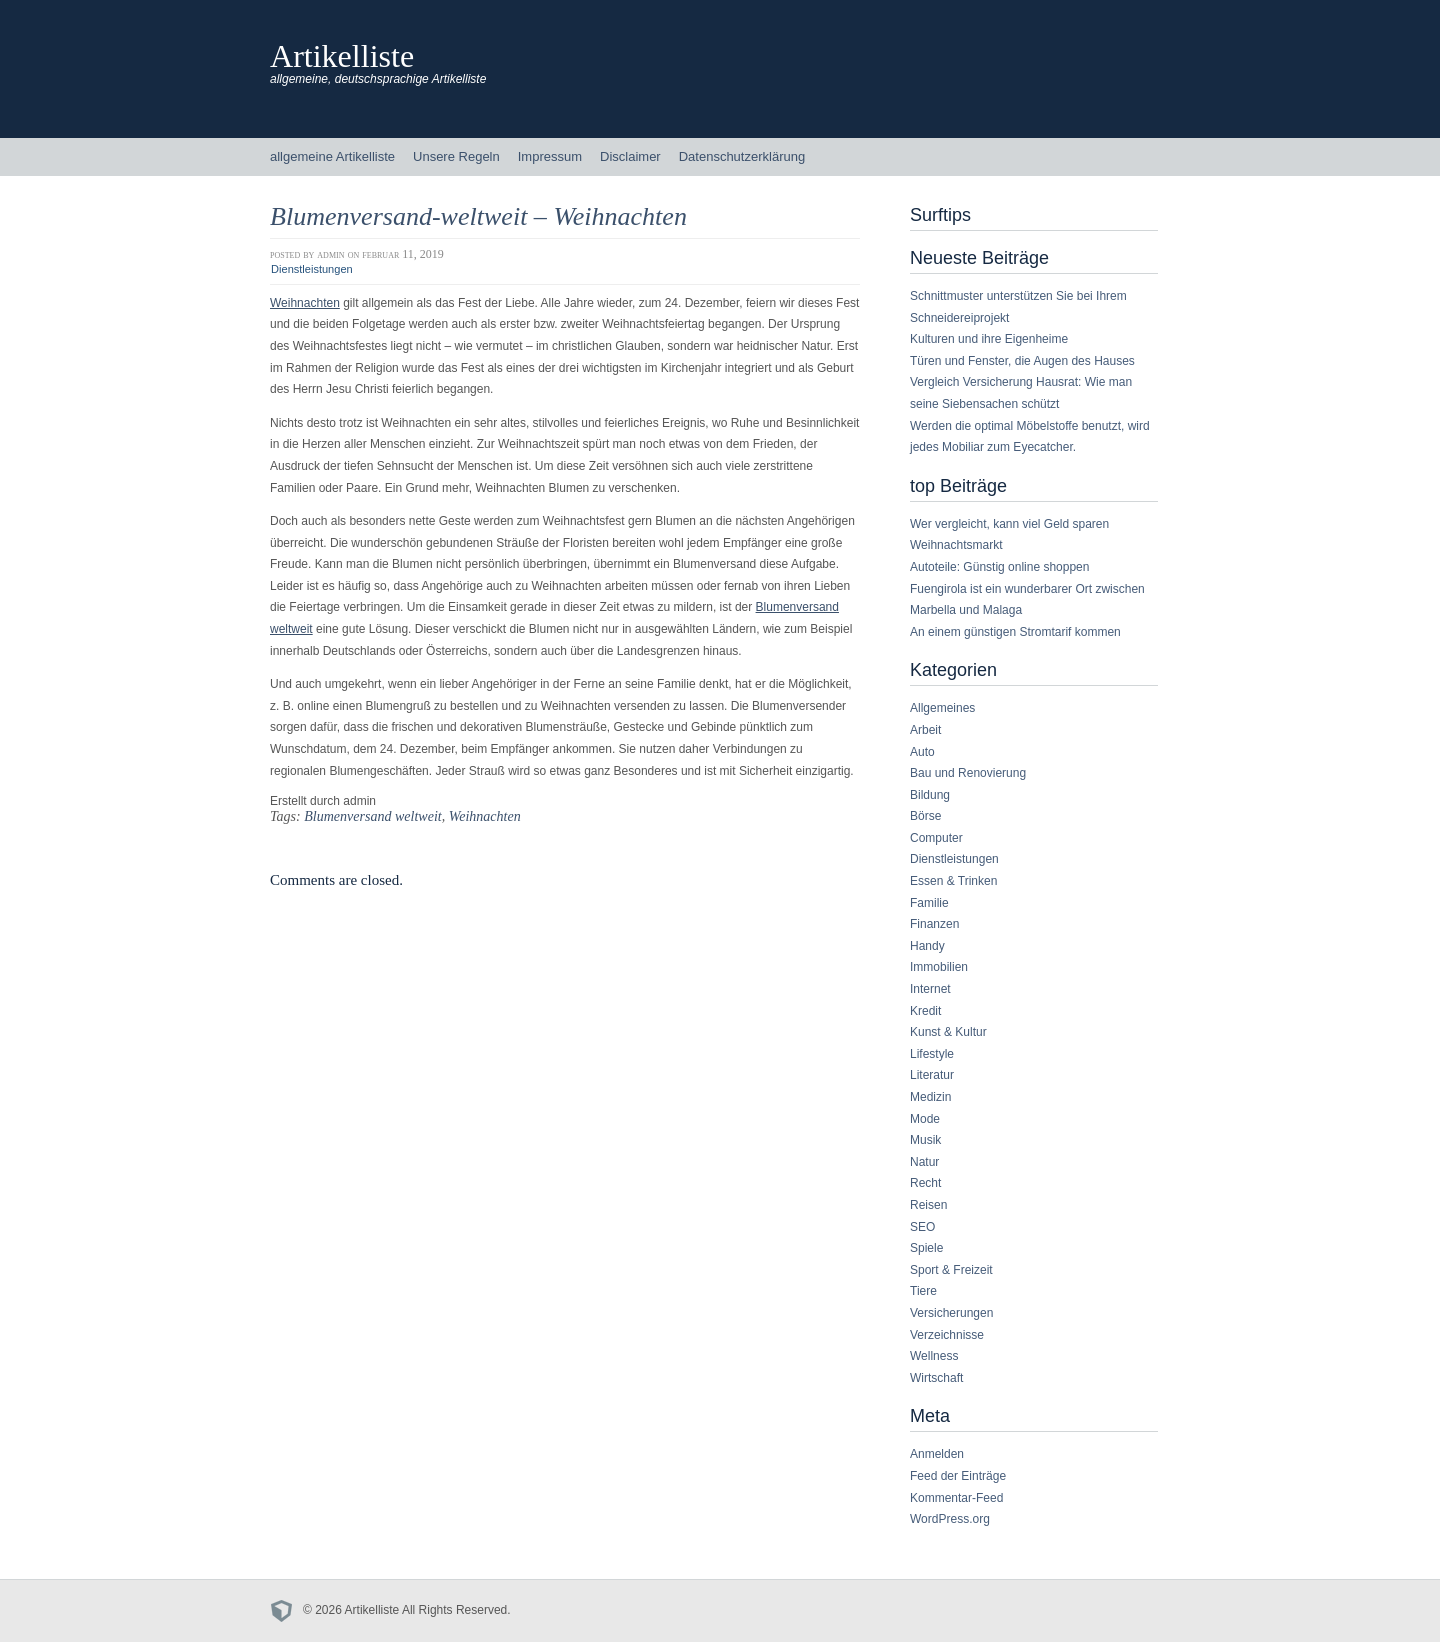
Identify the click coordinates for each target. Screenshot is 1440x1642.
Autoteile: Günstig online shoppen (999, 567)
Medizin (930, 1097)
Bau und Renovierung (968, 773)
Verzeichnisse (947, 1335)
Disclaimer (630, 156)
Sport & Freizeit (951, 1270)
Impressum (550, 156)
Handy (927, 946)
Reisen (928, 1205)
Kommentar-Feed (956, 1498)
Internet (930, 989)
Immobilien (939, 967)
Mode (925, 1119)
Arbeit (925, 730)
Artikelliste (342, 56)
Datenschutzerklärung (742, 156)
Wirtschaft (936, 1378)
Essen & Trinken (953, 881)
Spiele (926, 1248)
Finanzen (934, 924)
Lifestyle (932, 1054)
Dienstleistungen (312, 269)
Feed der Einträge (958, 1476)
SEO (922, 1227)
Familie (929, 903)
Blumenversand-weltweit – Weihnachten (478, 216)
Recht (925, 1183)
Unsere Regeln (456, 156)
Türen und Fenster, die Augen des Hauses (1022, 361)
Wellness (934, 1356)
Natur (924, 1162)
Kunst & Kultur (948, 1032)
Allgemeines (942, 708)
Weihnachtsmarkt (956, 545)
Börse (925, 816)
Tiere (923, 1291)
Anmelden (937, 1454)
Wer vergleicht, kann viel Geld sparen (1009, 524)
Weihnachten (305, 303)
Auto (922, 752)
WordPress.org (950, 1519)
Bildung (930, 795)
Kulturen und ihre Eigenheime (989, 339)
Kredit (925, 1011)
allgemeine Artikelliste (332, 156)
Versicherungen (951, 1313)
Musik (925, 1140)
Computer (936, 838)
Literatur (932, 1075)
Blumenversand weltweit (373, 816)
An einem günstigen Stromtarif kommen (1015, 632)
